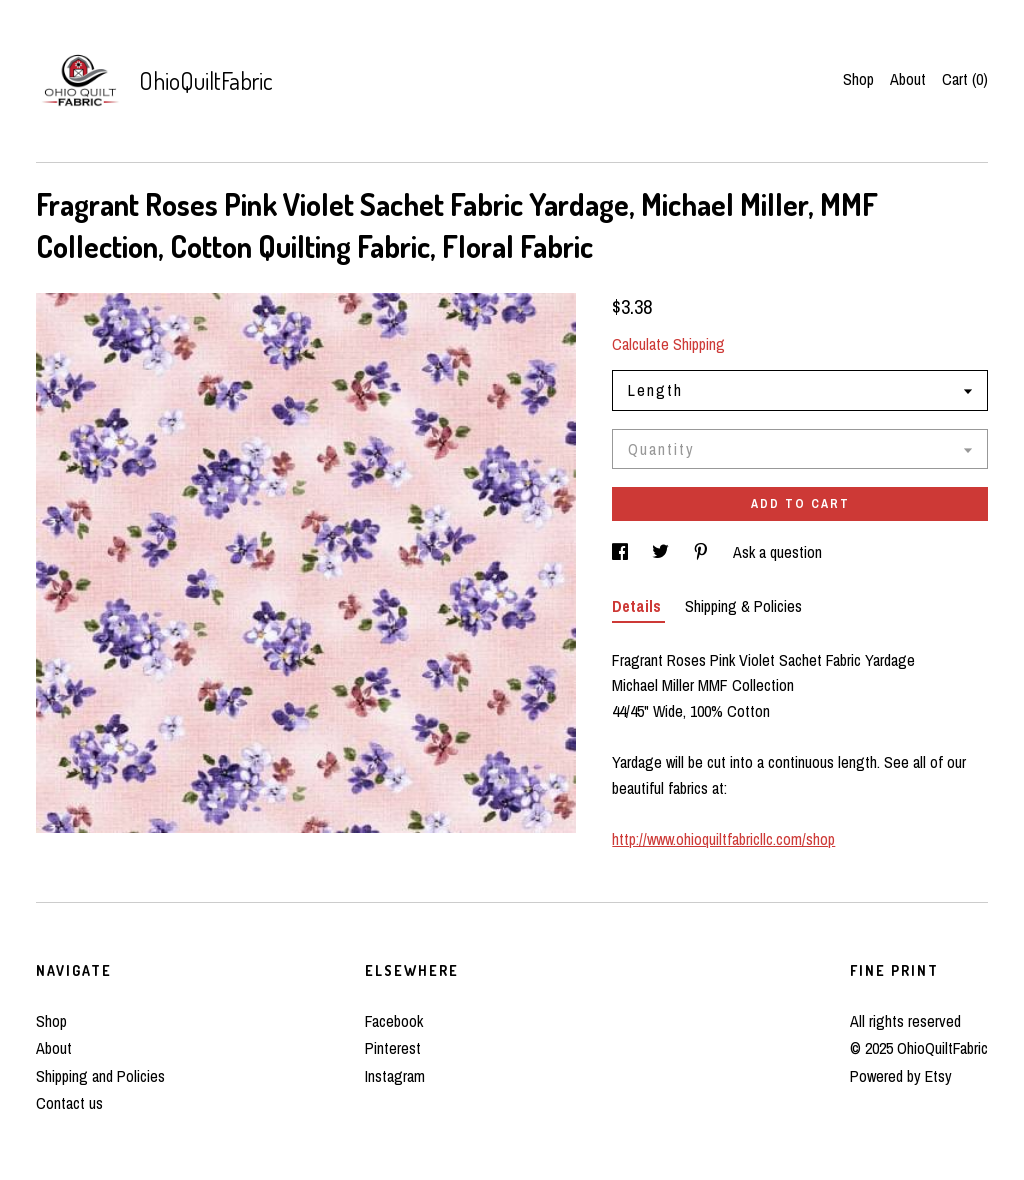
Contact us (69, 1103)
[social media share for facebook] (622, 552)
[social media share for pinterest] (703, 552)
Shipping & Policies (743, 606)
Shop (858, 79)
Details (638, 606)
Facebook (394, 1021)
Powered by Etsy (901, 1076)
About (908, 79)
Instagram (395, 1076)
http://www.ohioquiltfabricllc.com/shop (723, 839)
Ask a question (777, 552)
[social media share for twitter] (662, 552)
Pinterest (393, 1048)
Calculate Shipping (668, 344)
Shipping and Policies (100, 1076)
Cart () (965, 79)
